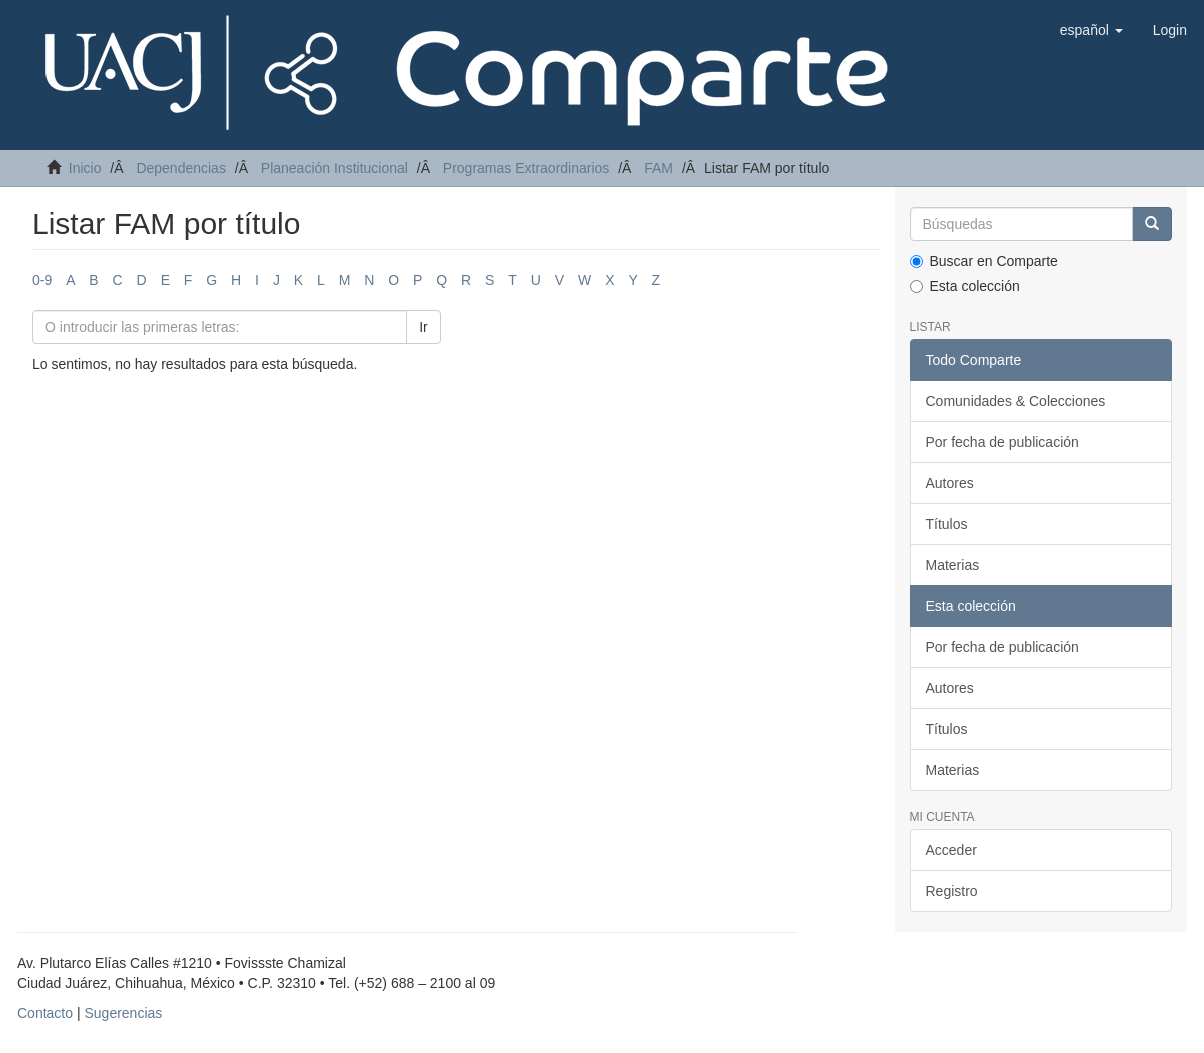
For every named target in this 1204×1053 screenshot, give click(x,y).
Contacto (45, 1013)
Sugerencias (123, 1013)
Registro (952, 891)
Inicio (85, 168)
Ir (423, 327)
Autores (950, 483)
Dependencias (181, 168)
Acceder (951, 850)
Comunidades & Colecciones (1016, 401)
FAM (658, 168)
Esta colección (965, 286)
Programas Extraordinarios (526, 168)
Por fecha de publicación (1002, 442)
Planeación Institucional (334, 168)
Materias (953, 565)
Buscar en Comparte (984, 261)
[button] (1091, 30)
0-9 (42, 280)
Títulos (947, 524)
